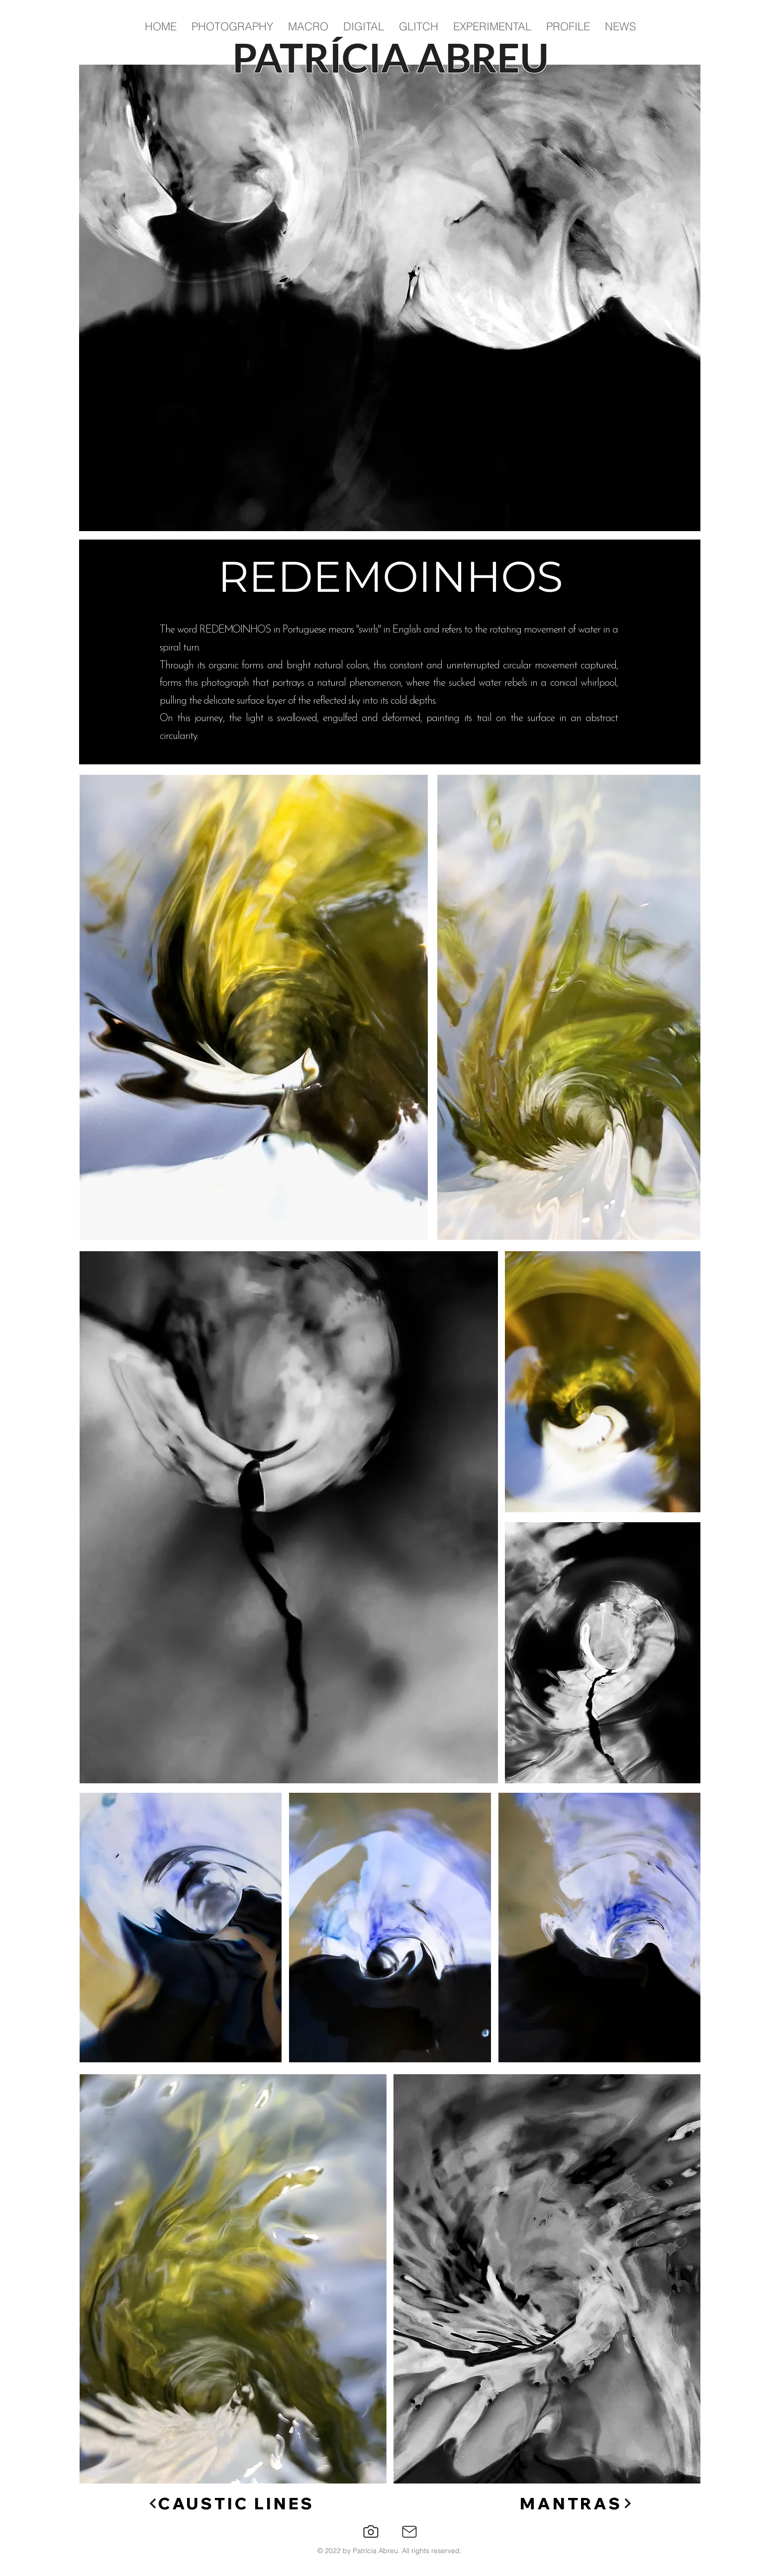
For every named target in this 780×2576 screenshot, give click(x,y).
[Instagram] (371, 2531)
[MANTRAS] (576, 2503)
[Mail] (409, 2532)
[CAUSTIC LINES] (230, 2503)
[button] (232, 26)
